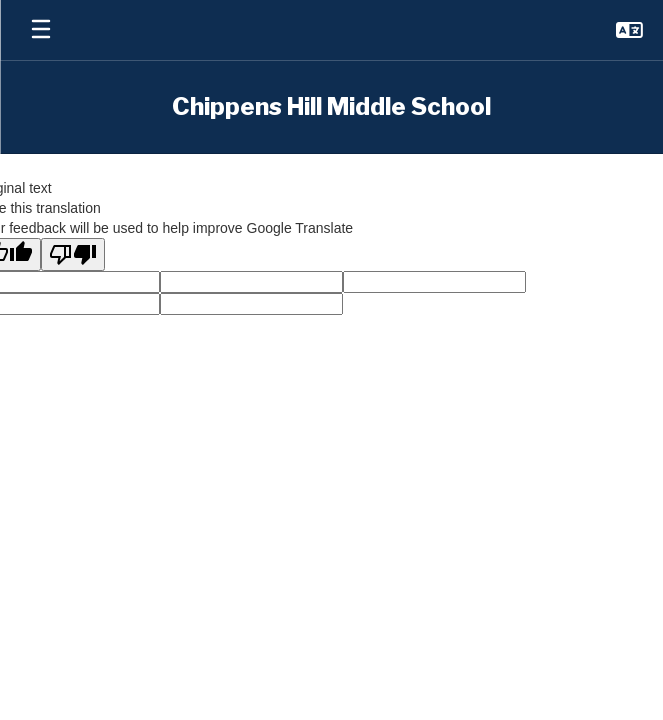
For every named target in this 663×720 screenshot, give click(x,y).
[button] (629, 30)
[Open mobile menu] (41, 30)
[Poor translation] (73, 254)
